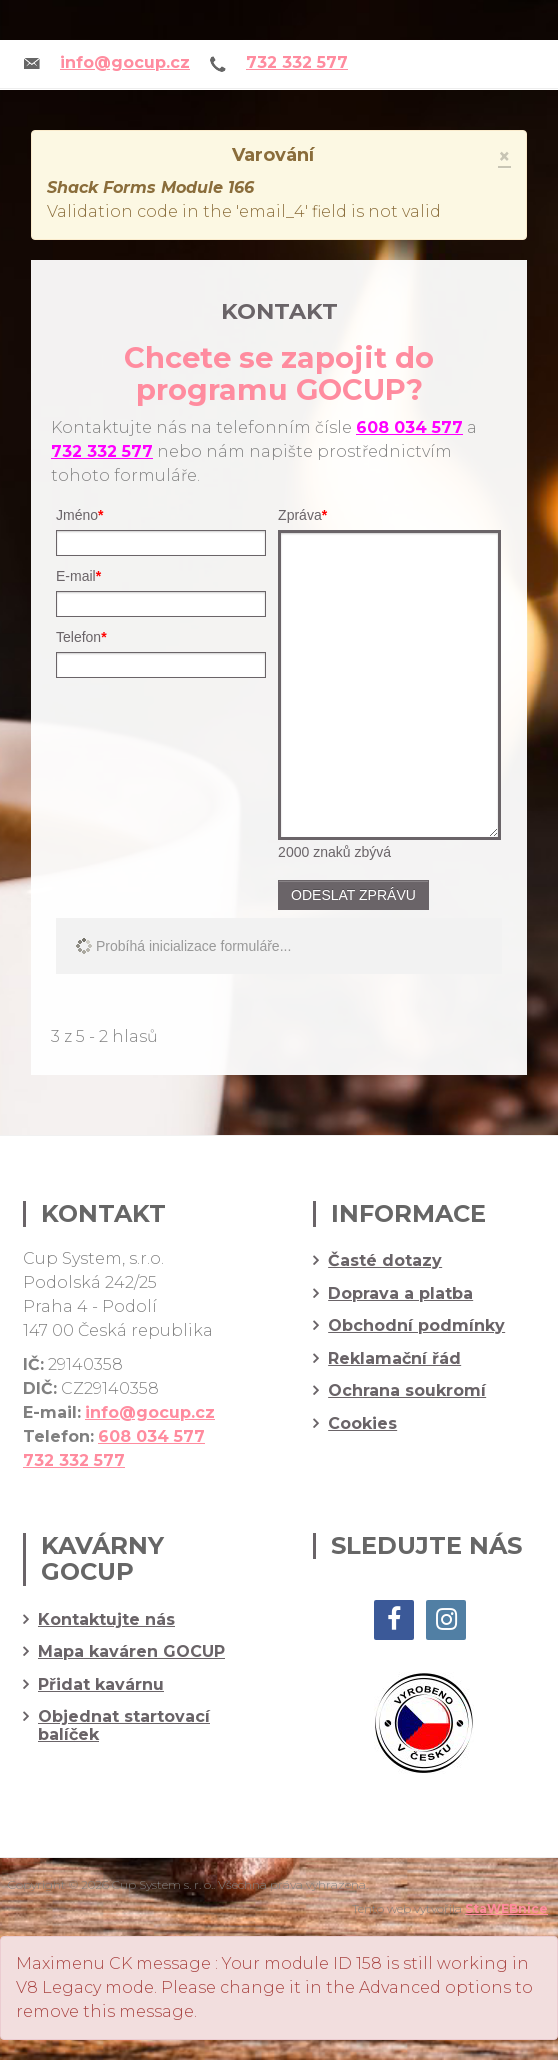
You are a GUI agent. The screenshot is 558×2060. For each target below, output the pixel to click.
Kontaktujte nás (106, 1620)
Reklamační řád (394, 1359)
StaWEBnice (506, 1908)
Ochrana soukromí (407, 1391)
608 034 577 (409, 427)
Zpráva (302, 515)
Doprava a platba (400, 1294)
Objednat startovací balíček (124, 1725)
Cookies (362, 1424)
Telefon (81, 637)
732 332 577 (297, 62)
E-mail (78, 576)
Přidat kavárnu (101, 1685)
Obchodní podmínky (416, 1326)
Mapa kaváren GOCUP (131, 1652)
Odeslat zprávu (353, 895)
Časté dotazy (385, 1261)
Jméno (79, 515)
